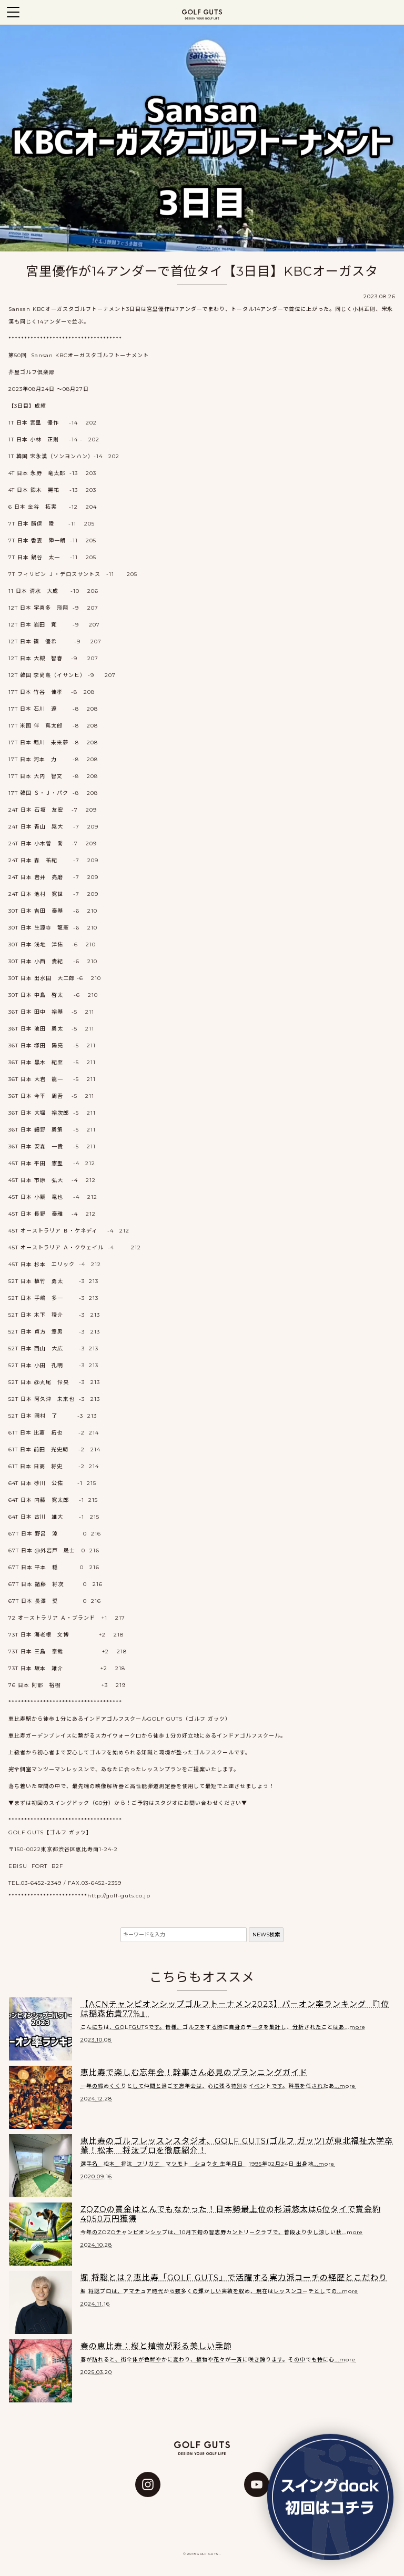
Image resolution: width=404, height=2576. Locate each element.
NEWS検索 (266, 1934)
